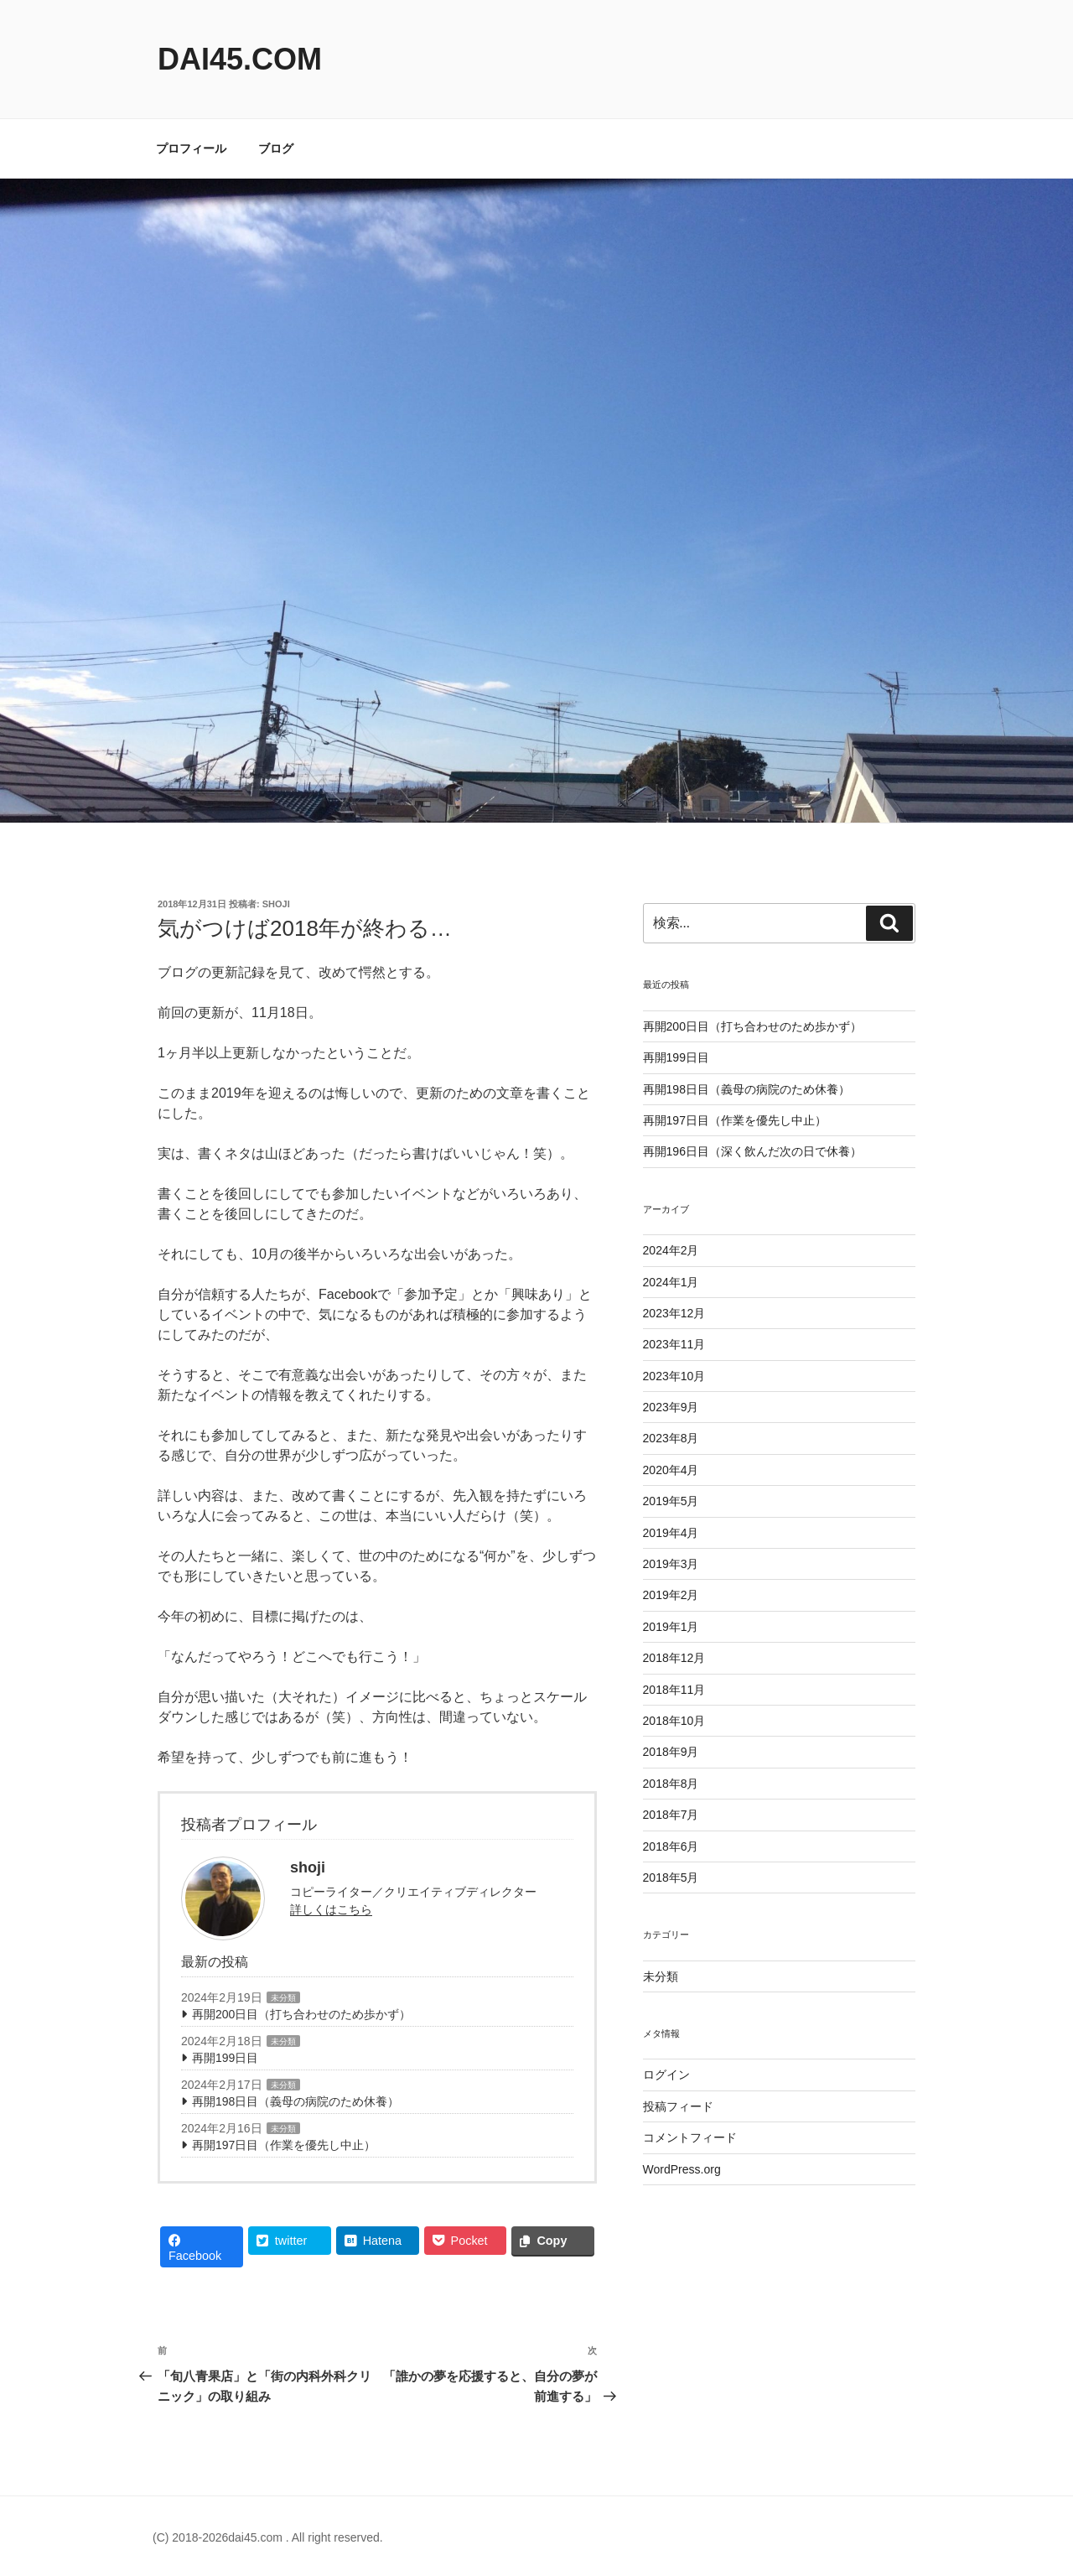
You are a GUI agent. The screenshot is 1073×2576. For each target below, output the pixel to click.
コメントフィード (690, 2137)
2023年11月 (674, 1344)
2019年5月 (671, 1501)
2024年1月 (671, 1282)
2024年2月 (671, 1250)
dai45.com (240, 59)
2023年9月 (671, 1407)
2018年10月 (674, 1720)
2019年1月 (671, 1626)
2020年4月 (671, 1470)
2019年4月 (671, 1533)
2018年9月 (671, 1751)
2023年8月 (671, 1438)
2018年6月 (671, 1846)
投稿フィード (678, 2106)
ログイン (666, 2074)
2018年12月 (674, 1658)
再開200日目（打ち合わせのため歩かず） (301, 2014)
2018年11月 (674, 1689)
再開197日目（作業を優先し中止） (284, 2145)
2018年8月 (671, 1783)
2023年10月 (674, 1376)
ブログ (275, 148)
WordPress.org (682, 2169)
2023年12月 (674, 1313)
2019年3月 (671, 1564)
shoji (276, 904)
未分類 (283, 1997)
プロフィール (191, 148)
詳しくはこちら (331, 1909)
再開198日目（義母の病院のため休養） (295, 2101)
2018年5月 (671, 1877)
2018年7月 (671, 1814)
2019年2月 (671, 1595)
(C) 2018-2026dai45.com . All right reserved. (268, 2537)
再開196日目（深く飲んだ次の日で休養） (752, 1151)
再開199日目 (225, 2057)
